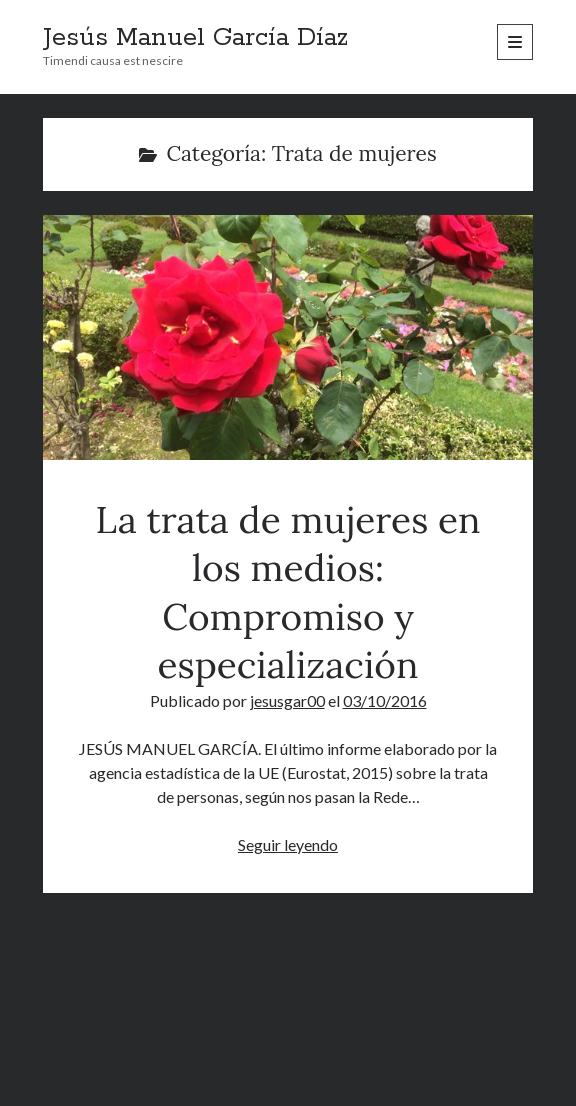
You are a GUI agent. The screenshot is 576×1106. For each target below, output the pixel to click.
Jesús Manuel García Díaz (195, 38)
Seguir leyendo (288, 844)
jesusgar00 (287, 700)
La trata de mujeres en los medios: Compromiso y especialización (288, 337)
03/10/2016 (385, 700)
